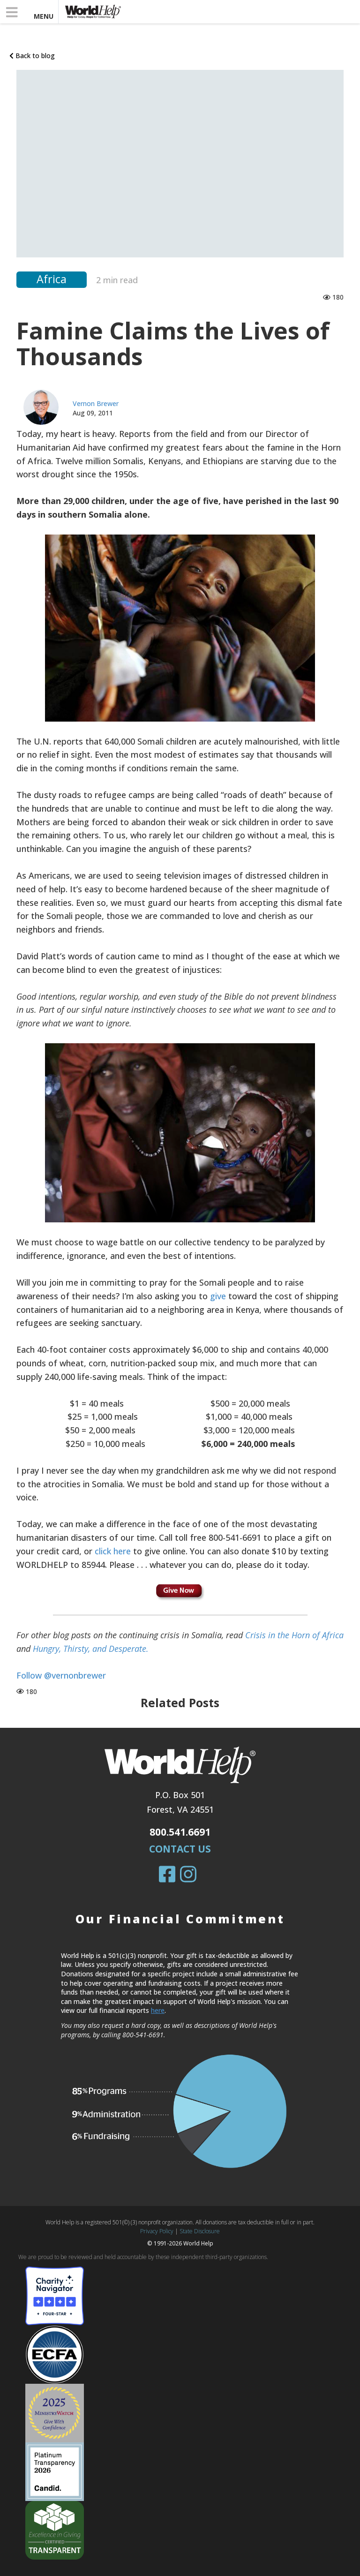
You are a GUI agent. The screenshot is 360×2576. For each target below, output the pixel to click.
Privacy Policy (156, 2231)
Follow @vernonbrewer (61, 1675)
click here (113, 1551)
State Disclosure (200, 2231)
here (158, 2010)
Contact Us (180, 1848)
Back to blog (32, 55)
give (218, 1296)
